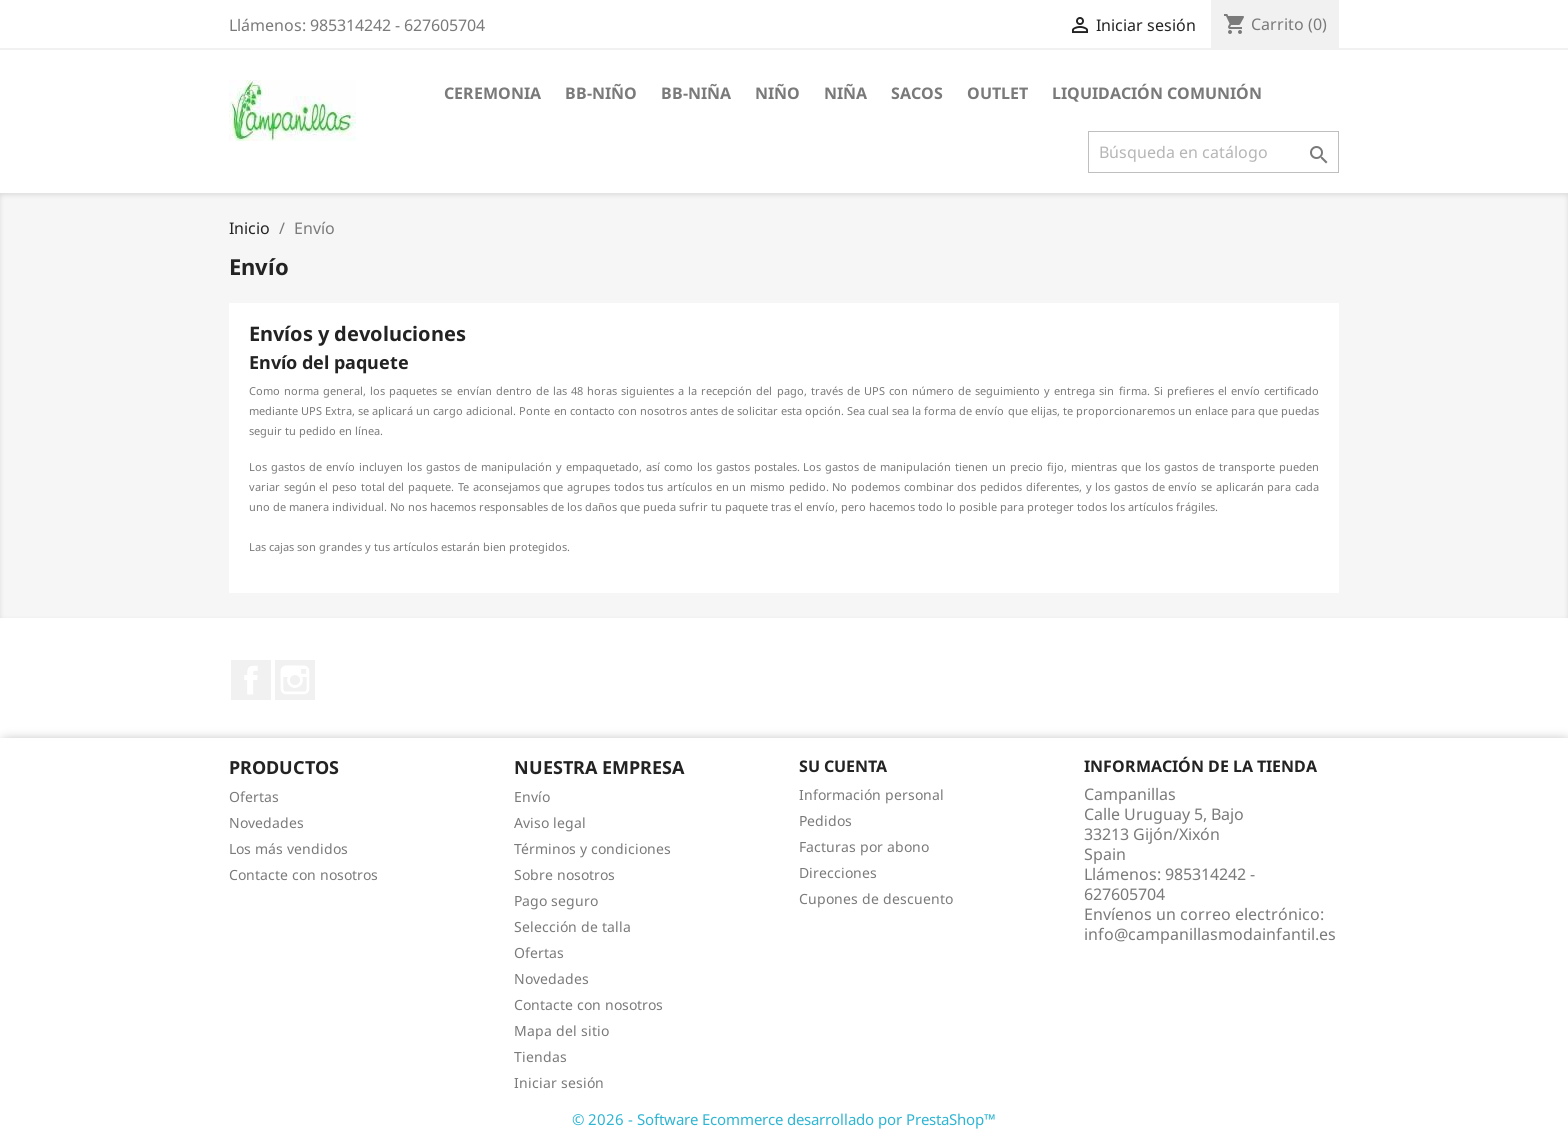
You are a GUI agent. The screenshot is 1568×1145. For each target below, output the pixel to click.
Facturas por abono (864, 846)
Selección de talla (572, 926)
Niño (777, 93)
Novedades (266, 822)
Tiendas (540, 1056)
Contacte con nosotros (303, 874)
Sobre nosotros (564, 874)
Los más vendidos (288, 848)
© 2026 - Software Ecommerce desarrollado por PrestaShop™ (784, 1119)
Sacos (917, 93)
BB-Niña (696, 93)
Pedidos (825, 820)
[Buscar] (1213, 152)
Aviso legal (550, 822)
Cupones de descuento (876, 898)
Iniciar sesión (559, 1082)
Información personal (871, 794)
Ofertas (254, 796)
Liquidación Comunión (1157, 93)
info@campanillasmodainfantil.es (1210, 934)
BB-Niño (601, 93)
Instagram (295, 680)
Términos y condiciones (592, 848)
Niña (845, 93)
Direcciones (838, 872)
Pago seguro (556, 900)
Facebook (251, 680)
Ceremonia (492, 93)
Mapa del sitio (561, 1030)
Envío (532, 796)
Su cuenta (843, 766)
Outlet (997, 93)
